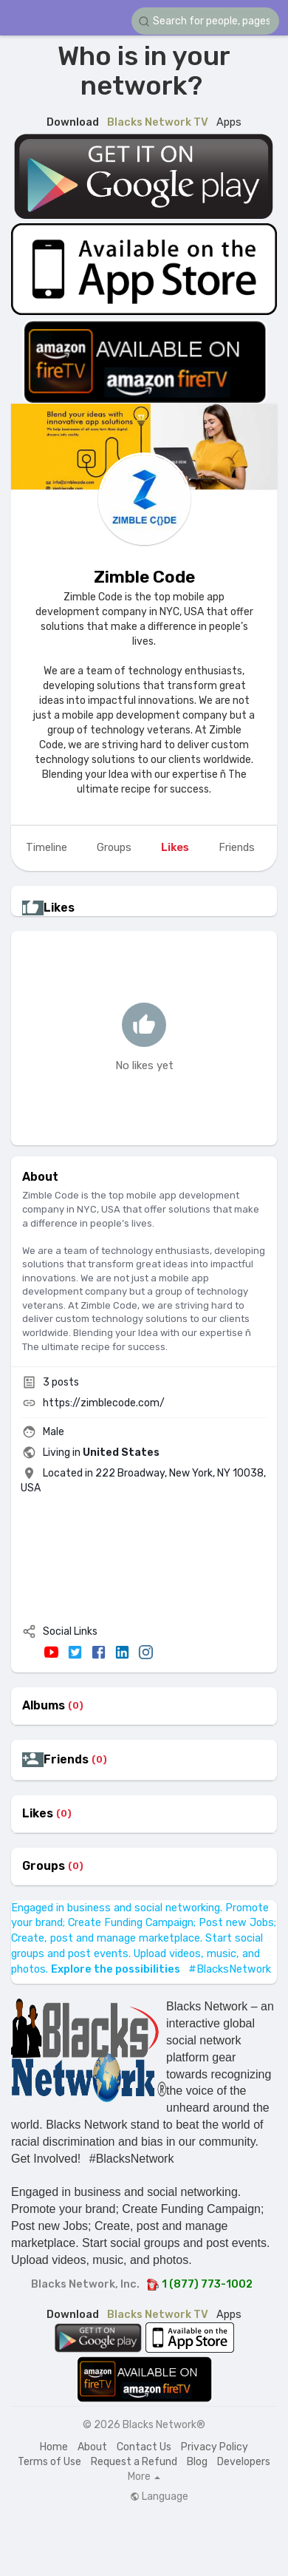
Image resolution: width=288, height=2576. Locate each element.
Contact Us (144, 2447)
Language (159, 2497)
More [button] (144, 2477)
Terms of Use (49, 2461)
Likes (37, 1814)
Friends (66, 1760)
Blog (197, 2461)
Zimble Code (144, 576)
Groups (43, 1866)
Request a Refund (134, 2461)
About (92, 2447)
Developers (243, 2461)
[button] (205, 21)
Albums (43, 1706)
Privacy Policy (214, 2447)
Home (54, 2447)
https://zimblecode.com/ (104, 1403)
